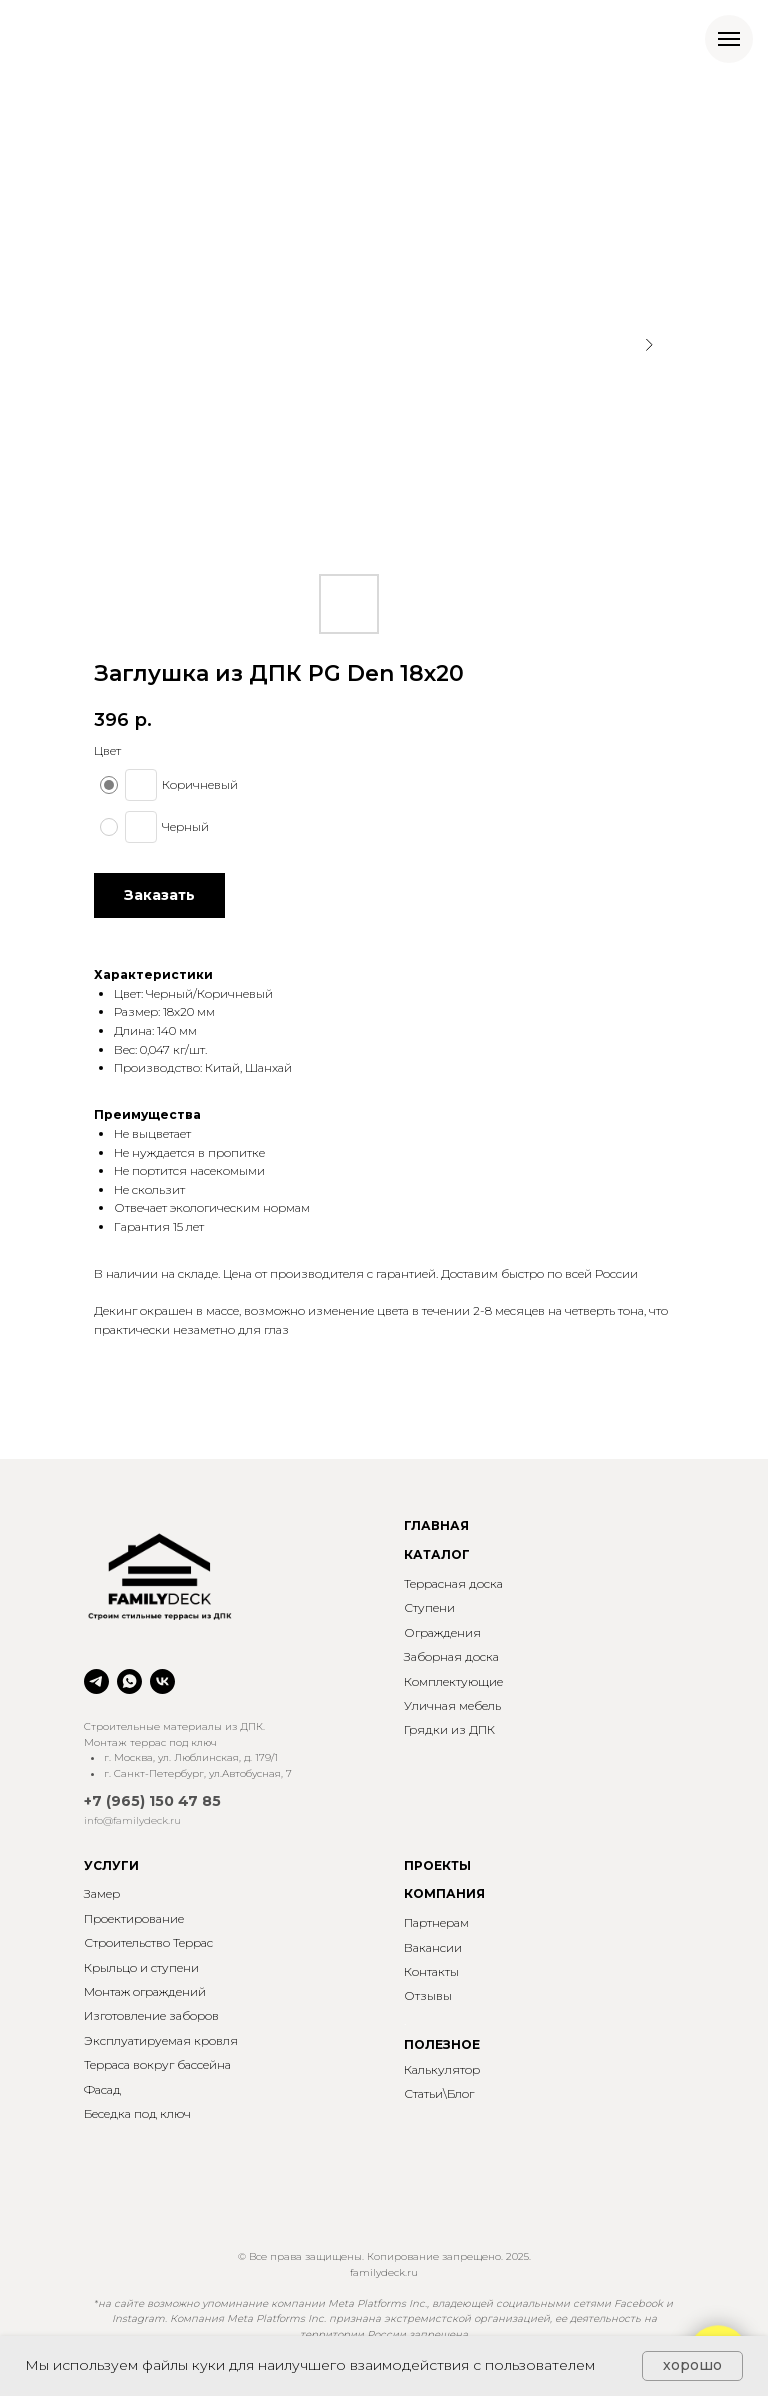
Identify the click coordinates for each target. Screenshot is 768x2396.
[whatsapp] (129, 1681)
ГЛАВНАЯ (436, 1525)
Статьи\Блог (439, 2093)
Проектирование (134, 1918)
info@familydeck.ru (132, 1820)
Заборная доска (451, 1656)
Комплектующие (453, 1681)
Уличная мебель (452, 1705)
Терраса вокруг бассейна (157, 2064)
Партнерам (436, 1922)
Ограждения (442, 1632)
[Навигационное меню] (729, 39)
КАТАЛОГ (437, 1554)
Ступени (429, 1607)
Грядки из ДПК (449, 1729)
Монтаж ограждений (145, 1991)
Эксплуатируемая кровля (161, 2040)
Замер (102, 1893)
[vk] (162, 1681)
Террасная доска (453, 1583)
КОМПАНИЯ (444, 1893)
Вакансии (433, 1947)
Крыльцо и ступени (141, 1967)
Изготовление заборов (151, 2015)
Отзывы (428, 1995)
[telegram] (96, 1681)
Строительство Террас (148, 1942)
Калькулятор (442, 2069)
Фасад (102, 2089)
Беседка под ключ (137, 2113)
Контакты (431, 1971)
